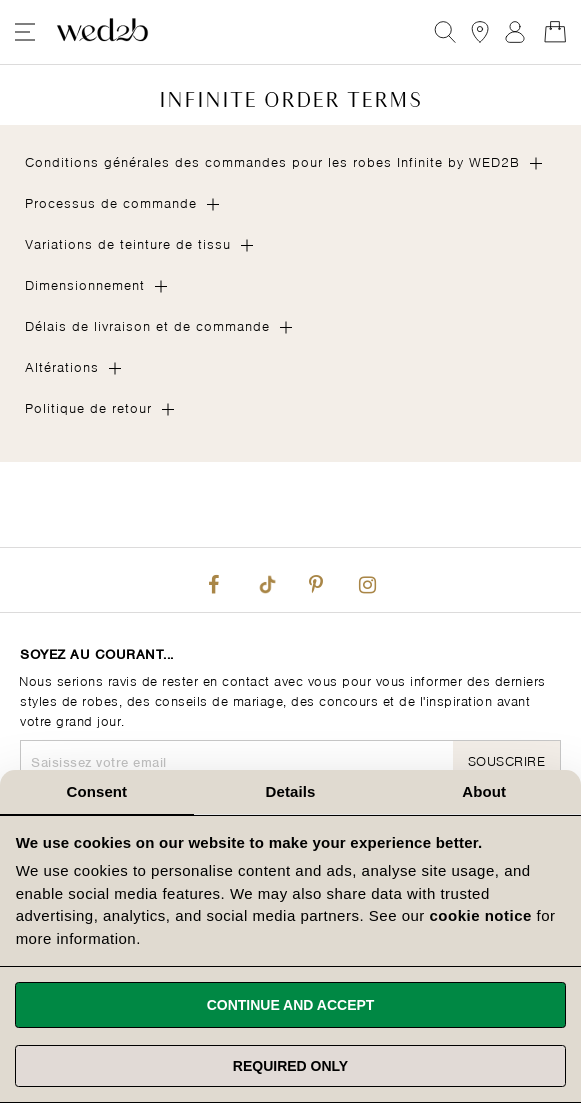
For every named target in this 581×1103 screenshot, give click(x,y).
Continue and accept (291, 1005)
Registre (515, 32)
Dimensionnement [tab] (85, 283)
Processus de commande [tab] (111, 201)
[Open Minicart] (555, 32)
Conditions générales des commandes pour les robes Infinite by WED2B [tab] (272, 160)
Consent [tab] (96, 791)
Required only (290, 1066)
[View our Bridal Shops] (480, 32)
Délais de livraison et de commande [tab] (147, 324)
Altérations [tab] (62, 365)
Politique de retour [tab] (88, 406)
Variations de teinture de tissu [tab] (128, 242)
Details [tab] (291, 791)
